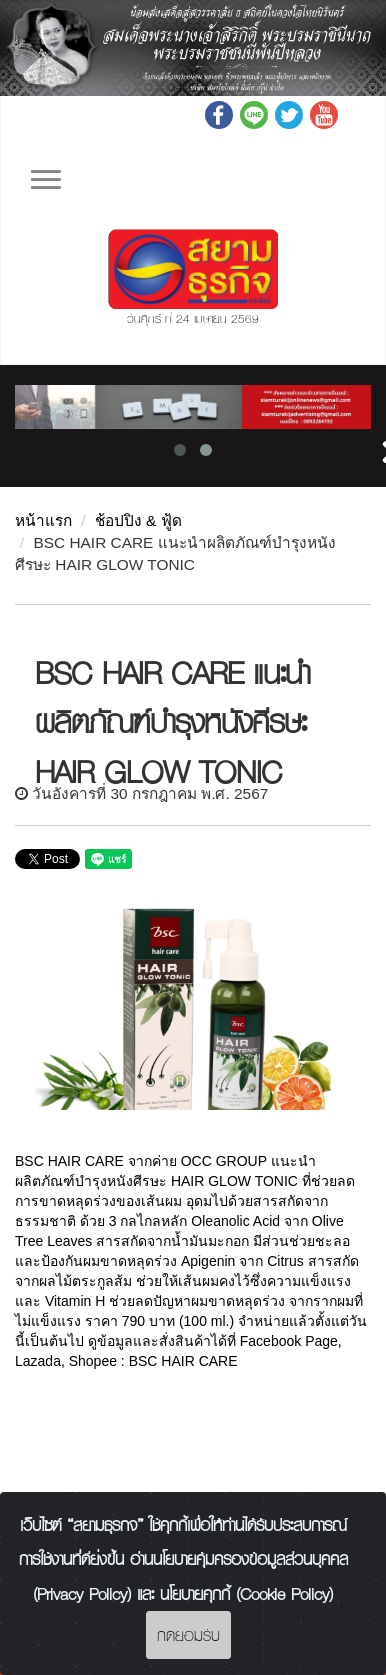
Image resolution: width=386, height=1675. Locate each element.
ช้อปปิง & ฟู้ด (138, 520)
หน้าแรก (43, 520)
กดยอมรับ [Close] (188, 1635)
